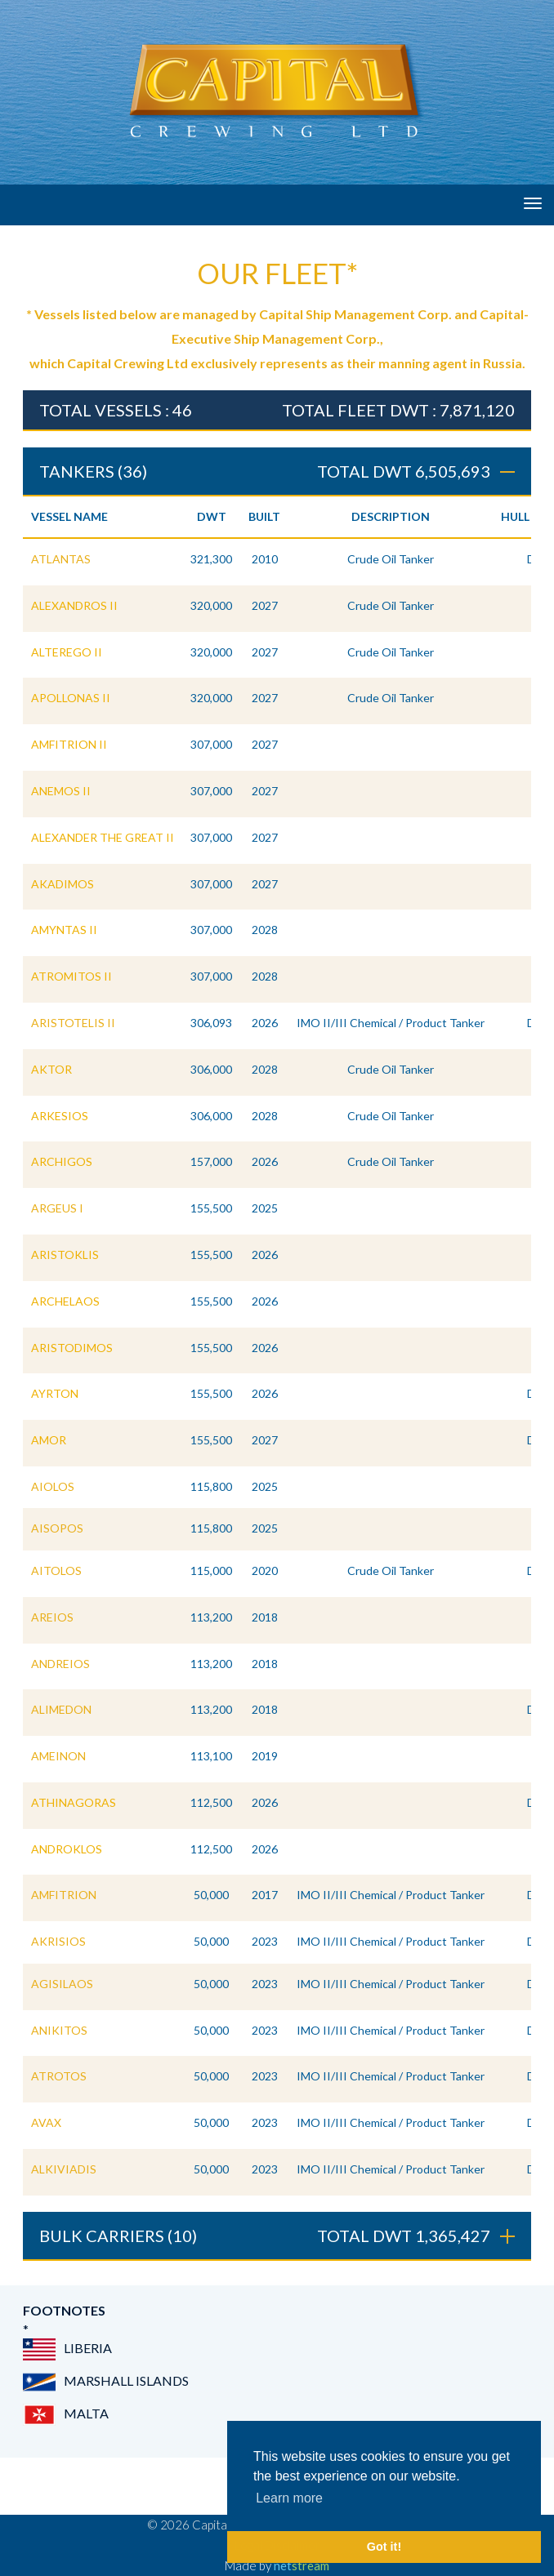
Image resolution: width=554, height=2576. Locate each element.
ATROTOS (59, 2076)
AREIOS (52, 1617)
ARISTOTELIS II (73, 1023)
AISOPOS (57, 1528)
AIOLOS (52, 1486)
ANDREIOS (60, 1664)
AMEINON (58, 1756)
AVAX (46, 2122)
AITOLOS (56, 1570)
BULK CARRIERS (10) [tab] (277, 2235)
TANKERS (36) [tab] (277, 471)
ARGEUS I (57, 1208)
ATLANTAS (61, 559)
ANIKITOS (59, 2030)
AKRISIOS (58, 1941)
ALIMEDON (61, 1709)
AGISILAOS (62, 1984)
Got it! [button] (384, 2546)
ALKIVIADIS (63, 2169)
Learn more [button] (289, 2498)
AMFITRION (63, 1895)
